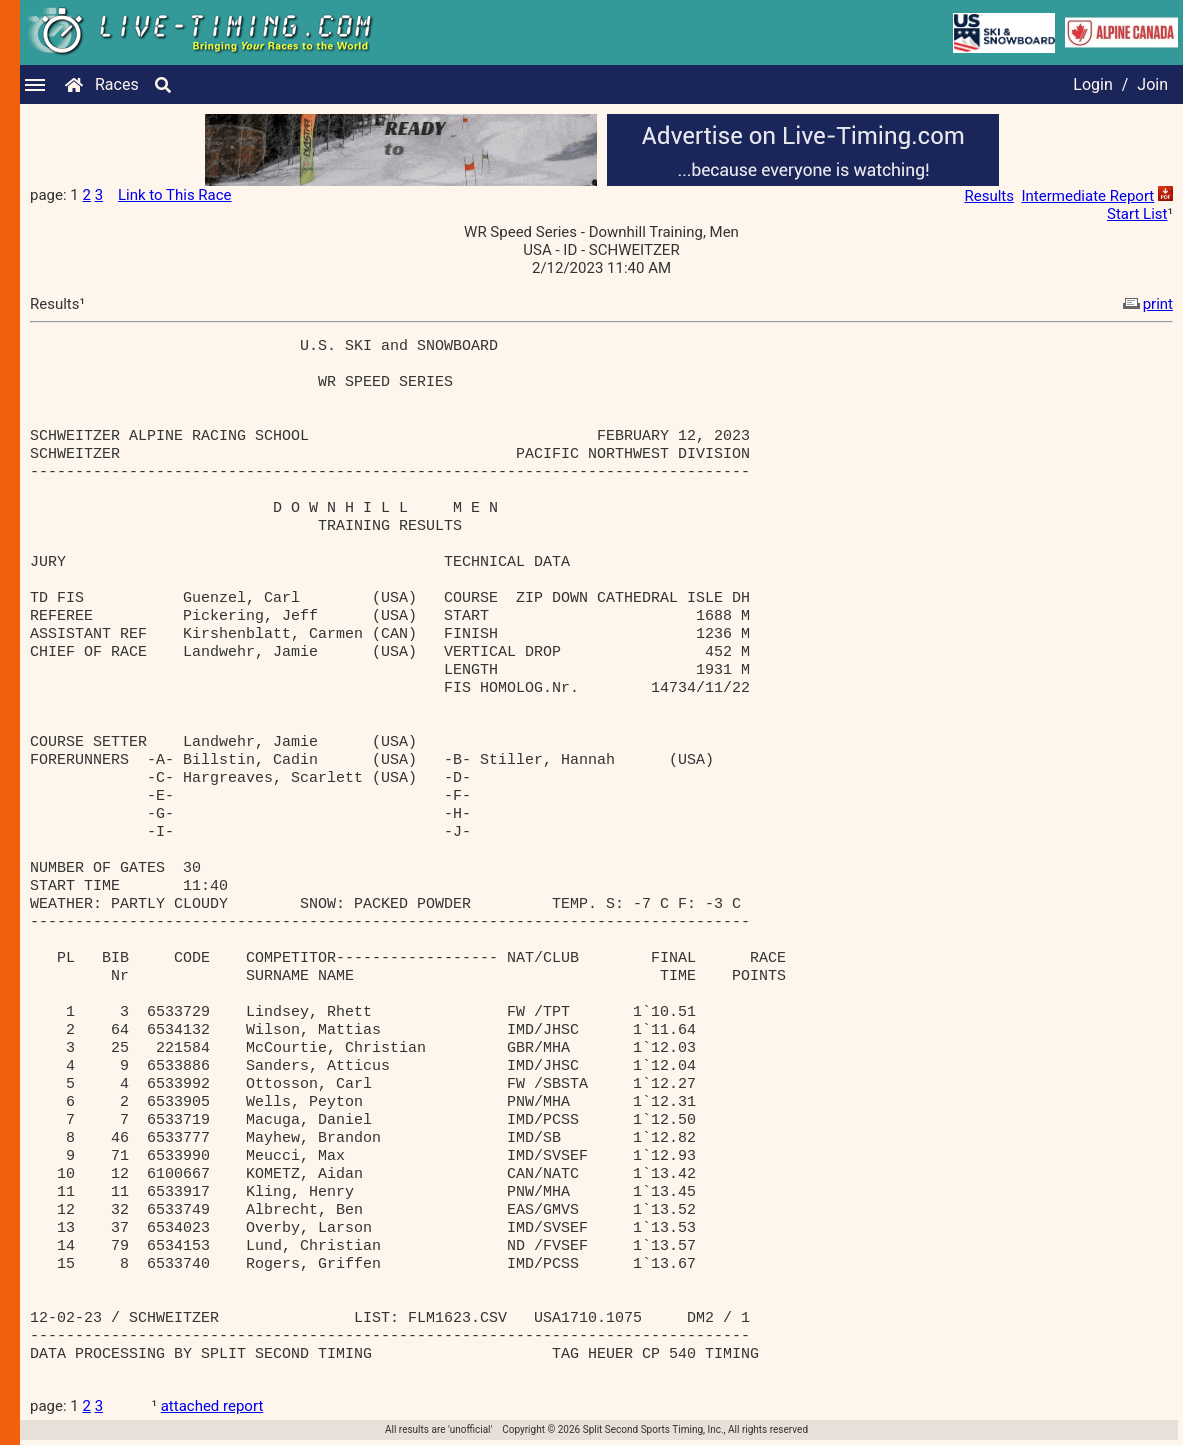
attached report (212, 1406)
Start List (1137, 214)
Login (1092, 84)
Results (990, 196)
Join (1152, 84)
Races (117, 84)
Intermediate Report (1087, 196)
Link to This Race (175, 195)
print (1146, 304)
